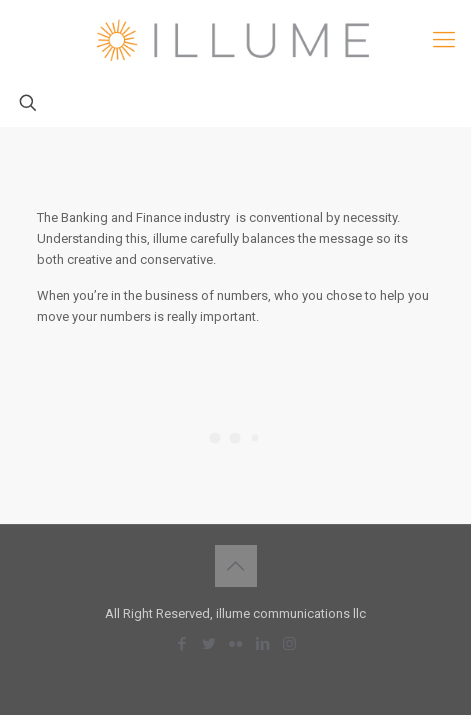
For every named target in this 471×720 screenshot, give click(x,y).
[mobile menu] (444, 40)
